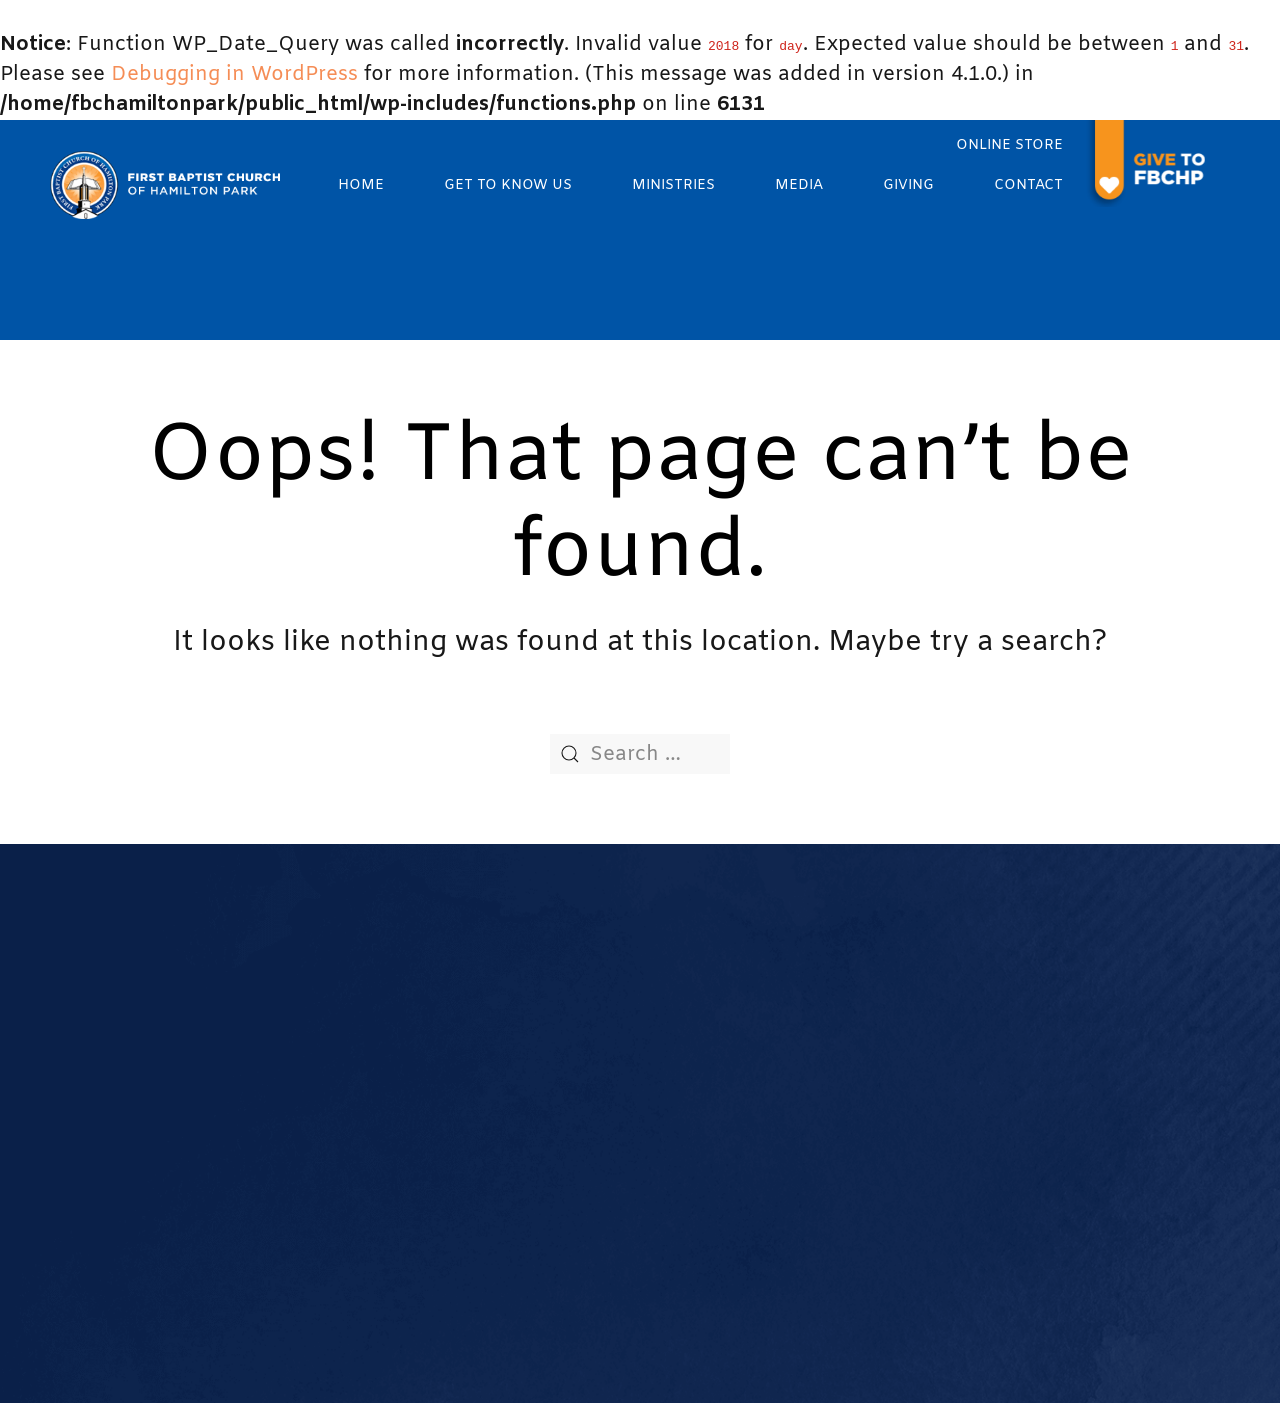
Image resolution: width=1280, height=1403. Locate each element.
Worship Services (562, 1020)
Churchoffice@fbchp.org (244, 1031)
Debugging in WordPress (234, 74)
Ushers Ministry (831, 1044)
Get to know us (508, 185)
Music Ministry (827, 996)
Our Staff (530, 1069)
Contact (1028, 185)
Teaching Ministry (841, 1093)
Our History (539, 996)
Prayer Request (554, 1186)
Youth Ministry (828, 972)
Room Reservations (570, 1253)
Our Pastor (536, 1044)
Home (361, 185)
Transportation (551, 1278)
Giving (908, 185)
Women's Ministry (842, 1020)
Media (799, 185)
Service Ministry (833, 1069)
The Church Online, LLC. (851, 1362)
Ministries (673, 185)
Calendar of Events (568, 1162)
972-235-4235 (200, 1073)
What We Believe (562, 972)
